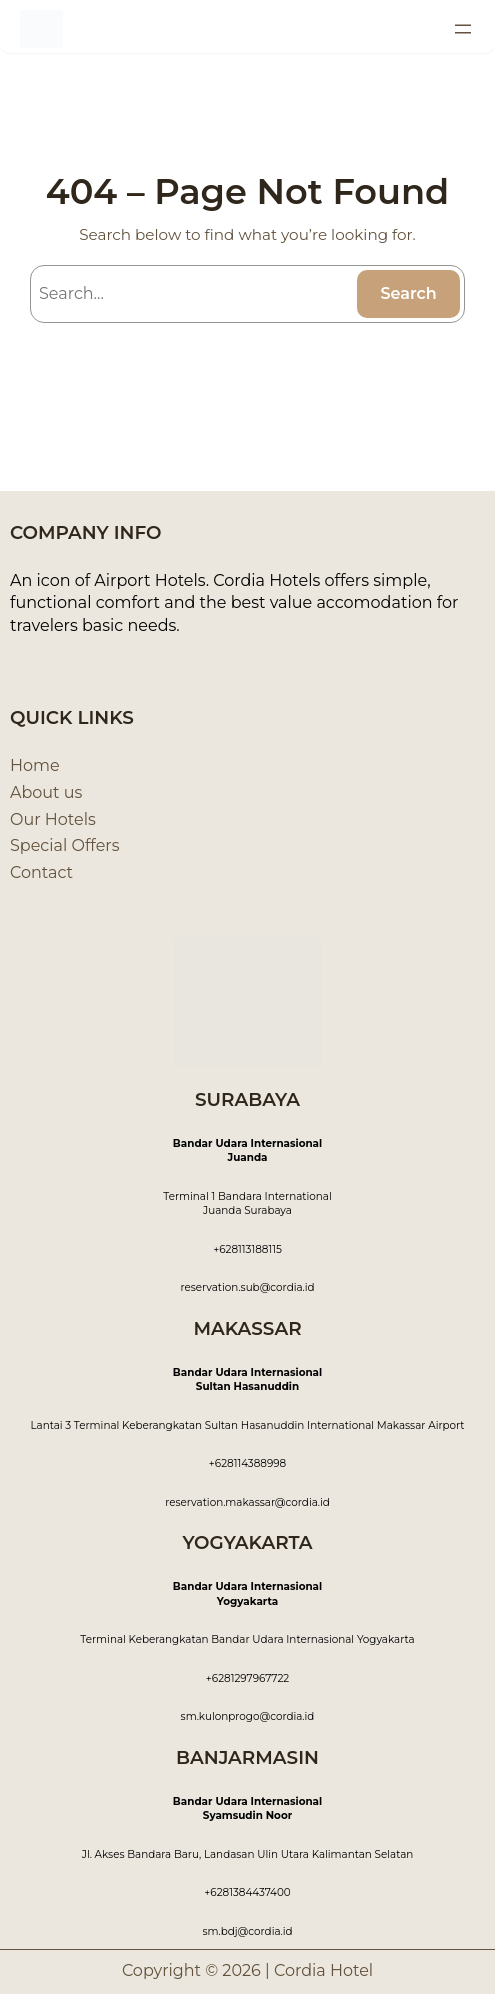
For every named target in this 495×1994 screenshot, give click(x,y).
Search (408, 293)
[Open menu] (463, 29)
